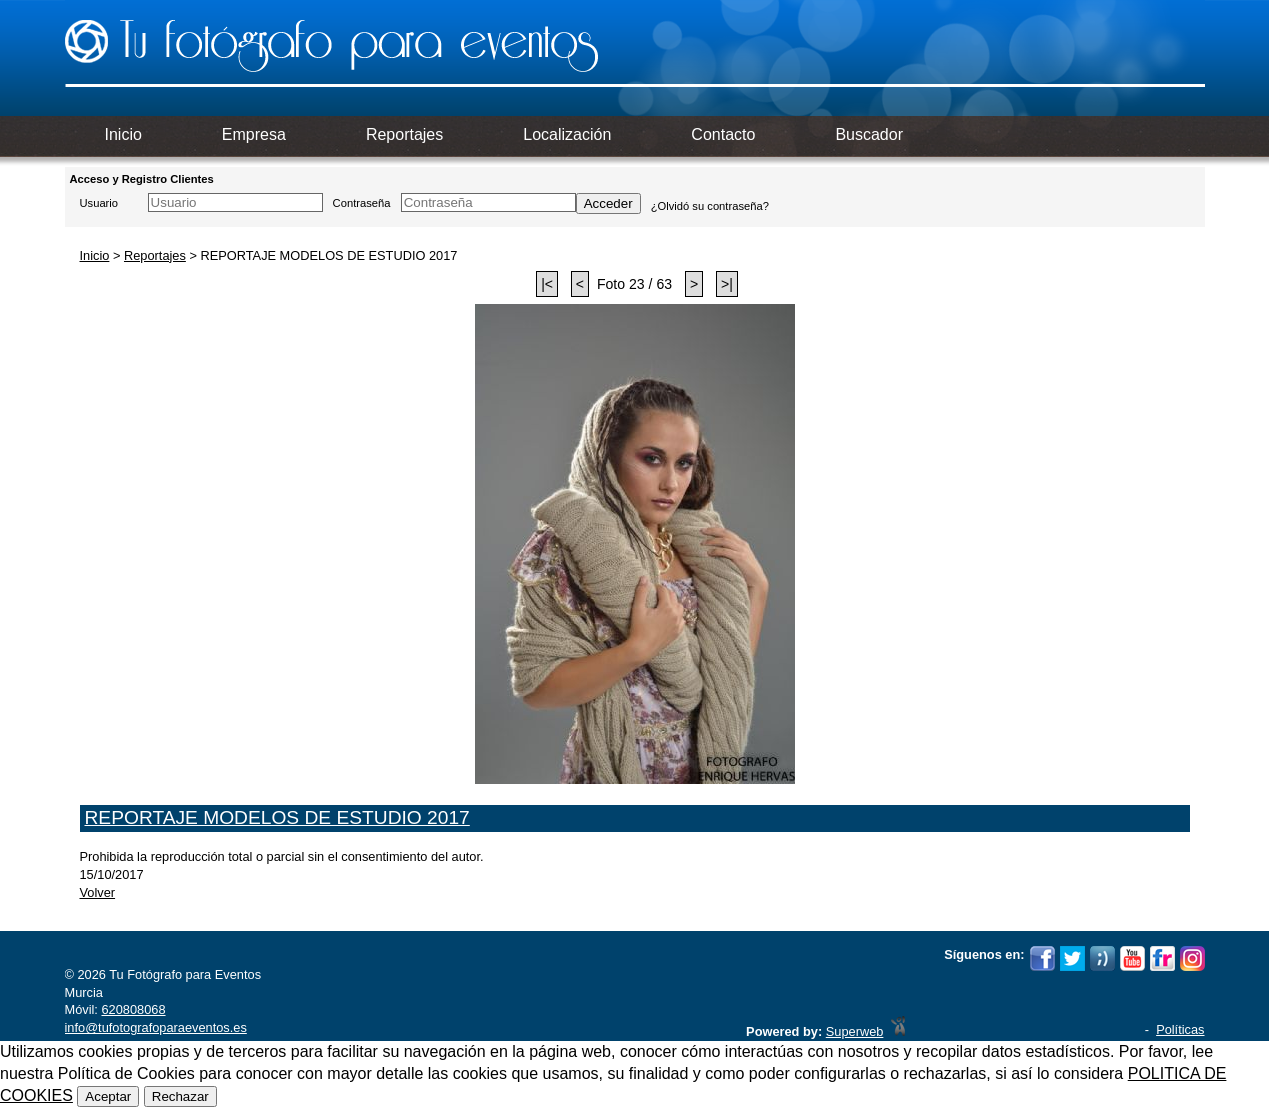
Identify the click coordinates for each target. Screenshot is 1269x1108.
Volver (98, 892)
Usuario (99, 203)
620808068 (133, 1009)
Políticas (1180, 1029)
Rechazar (180, 1096)
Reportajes (155, 255)
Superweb (855, 1031)
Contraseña (362, 203)
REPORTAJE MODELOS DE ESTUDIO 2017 (277, 817)
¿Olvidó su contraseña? (710, 206)
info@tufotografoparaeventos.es (156, 1027)
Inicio (95, 255)
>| (727, 284)
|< (547, 284)
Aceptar (108, 1096)
